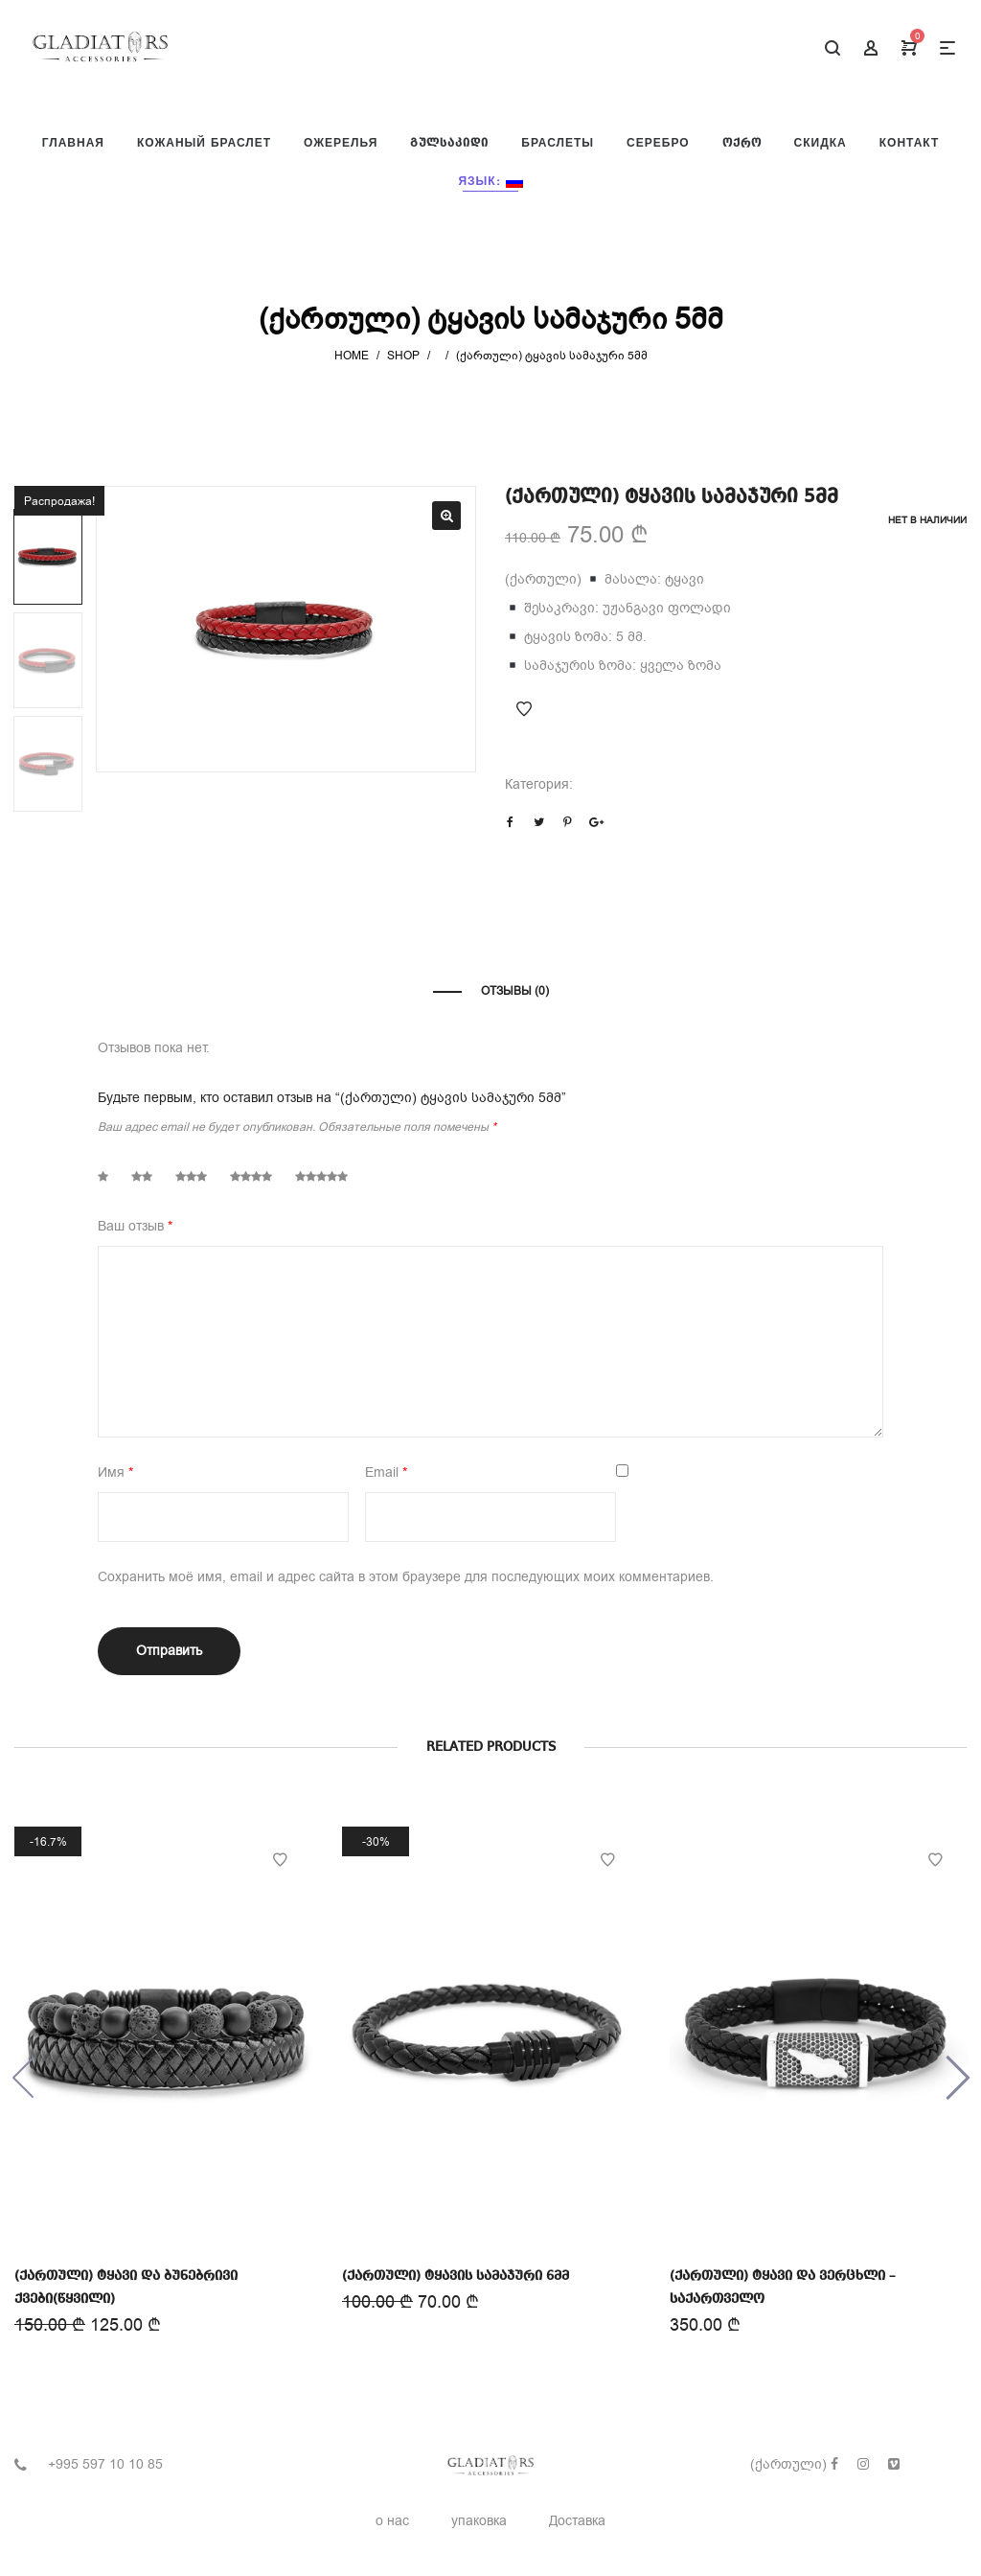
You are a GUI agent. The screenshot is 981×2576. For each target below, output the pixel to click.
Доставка (577, 2521)
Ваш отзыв (135, 1226)
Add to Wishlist (524, 709)
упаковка (479, 2521)
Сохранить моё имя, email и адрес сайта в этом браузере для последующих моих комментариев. (406, 1577)
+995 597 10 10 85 (105, 2464)
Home (351, 355)
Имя (115, 1472)
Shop (403, 355)
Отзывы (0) (515, 991)
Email (386, 1472)
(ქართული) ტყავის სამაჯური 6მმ (455, 2273)
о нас (392, 2521)
